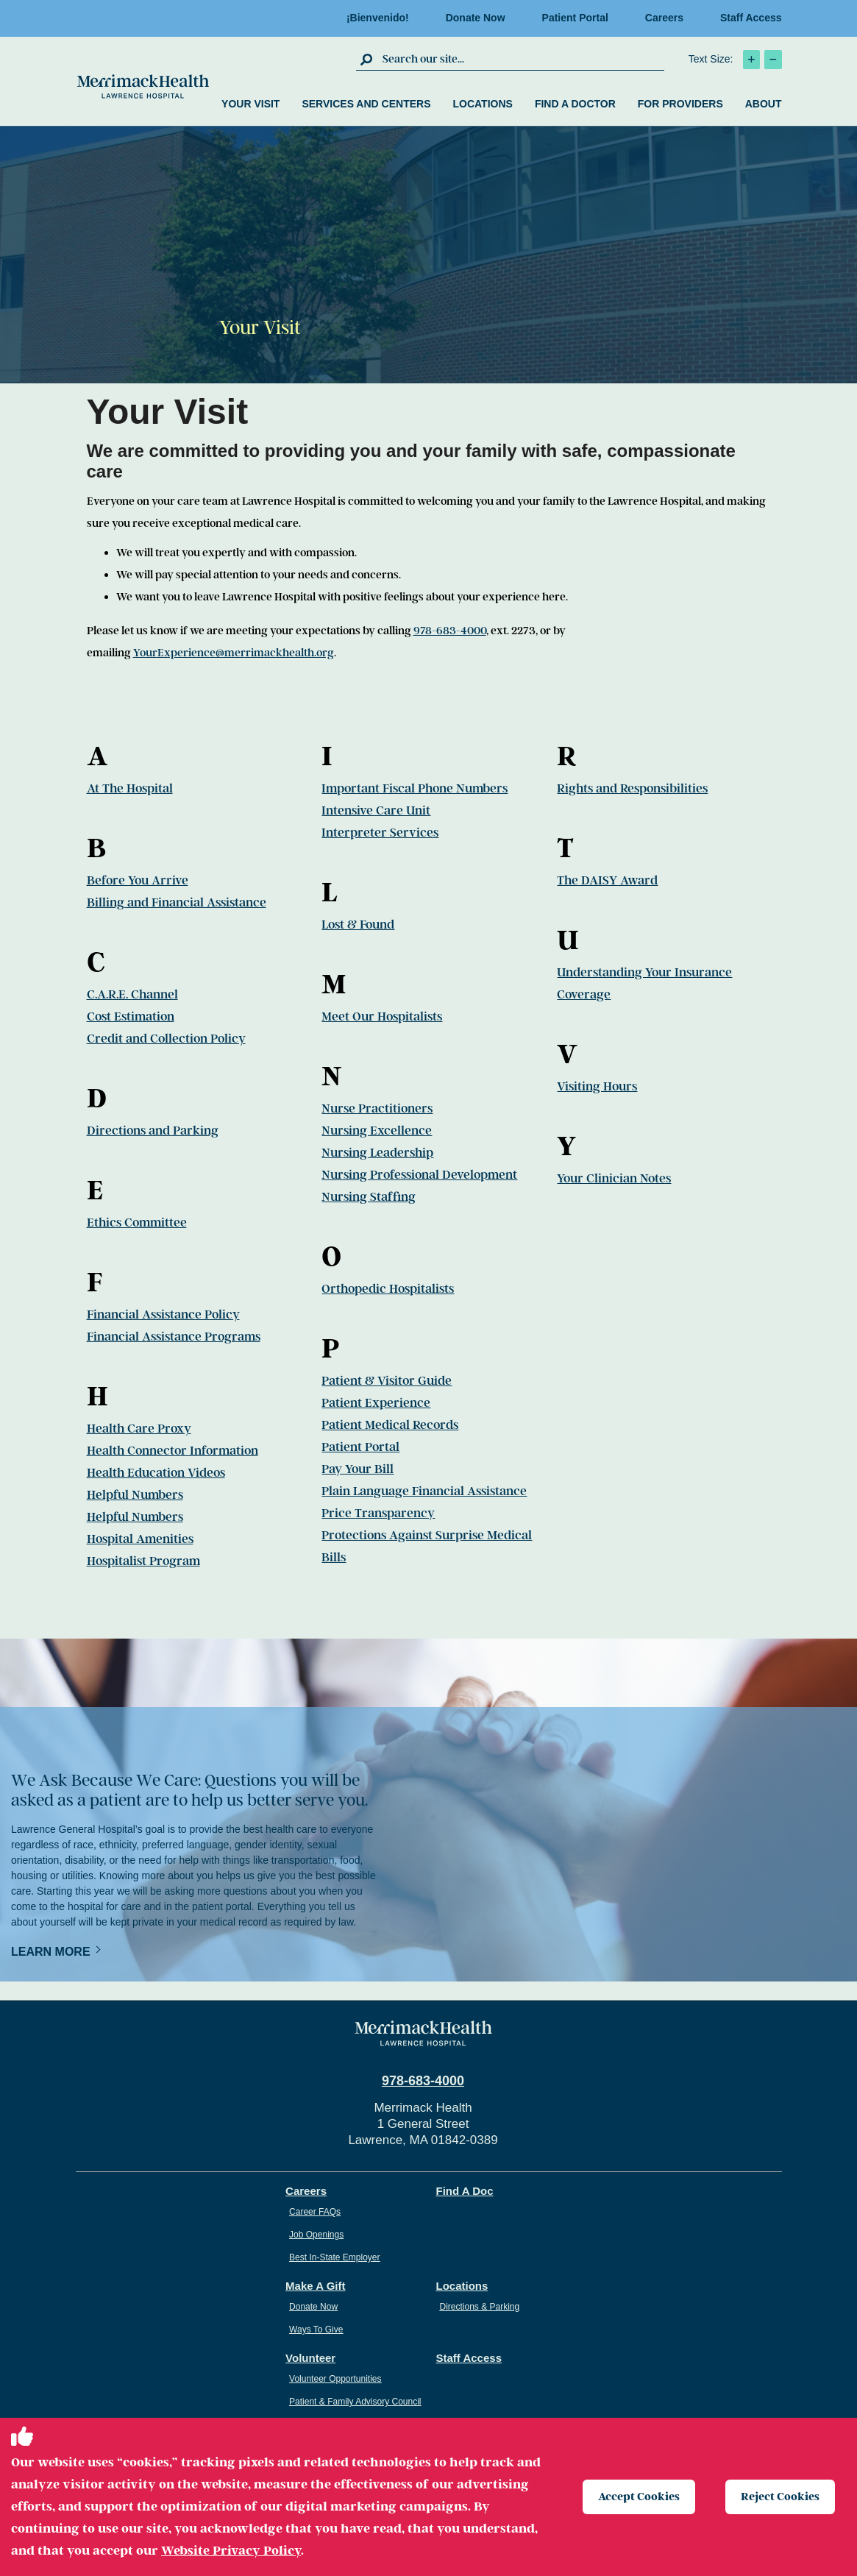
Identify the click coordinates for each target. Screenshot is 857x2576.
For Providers (680, 104)
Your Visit (250, 104)
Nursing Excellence (376, 1131)
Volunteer (310, 2358)
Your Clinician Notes (614, 1178)
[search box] (521, 59)
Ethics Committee (137, 1223)
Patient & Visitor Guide (386, 1381)
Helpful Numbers (135, 1495)
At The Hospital (130, 788)
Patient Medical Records (389, 1425)
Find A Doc (465, 2191)
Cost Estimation (130, 1016)
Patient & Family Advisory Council (355, 2401)
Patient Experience (375, 1403)
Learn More (50, 1951)
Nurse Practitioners (377, 1108)
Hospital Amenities (140, 1539)
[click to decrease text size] (773, 59)
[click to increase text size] (751, 59)
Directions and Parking (152, 1131)
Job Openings (316, 2234)
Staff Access (751, 18)
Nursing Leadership (377, 1153)
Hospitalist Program (143, 1561)
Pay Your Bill (357, 1469)
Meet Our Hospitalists (381, 1016)
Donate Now (475, 18)
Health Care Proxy (139, 1429)
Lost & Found (357, 925)
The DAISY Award (607, 880)
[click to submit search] (367, 59)
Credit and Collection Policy (166, 1039)
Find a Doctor (575, 104)
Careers (664, 18)
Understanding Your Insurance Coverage (644, 983)
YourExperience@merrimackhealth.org (233, 652)
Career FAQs (315, 2212)
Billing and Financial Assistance (176, 902)
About (763, 104)
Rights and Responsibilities (632, 788)
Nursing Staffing (368, 1197)
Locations (482, 104)
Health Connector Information (172, 1451)
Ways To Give (316, 2329)
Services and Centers (366, 104)
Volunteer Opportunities (335, 2379)
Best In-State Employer (334, 2257)
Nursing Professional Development (419, 1175)
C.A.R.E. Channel (132, 994)
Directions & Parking (480, 2307)
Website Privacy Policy (231, 2550)
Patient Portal (575, 18)
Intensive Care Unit (375, 810)
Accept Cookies (639, 2496)
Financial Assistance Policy (163, 1314)
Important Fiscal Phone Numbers (414, 788)
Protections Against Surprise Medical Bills (426, 1546)
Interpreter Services (379, 833)
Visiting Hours (597, 1086)
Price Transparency (378, 1513)
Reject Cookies (780, 2496)
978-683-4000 (449, 630)
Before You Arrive (137, 880)
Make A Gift (315, 2285)
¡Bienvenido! (377, 18)
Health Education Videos (156, 1473)
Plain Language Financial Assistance (424, 1491)
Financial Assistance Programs (173, 1337)
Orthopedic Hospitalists (387, 1289)
